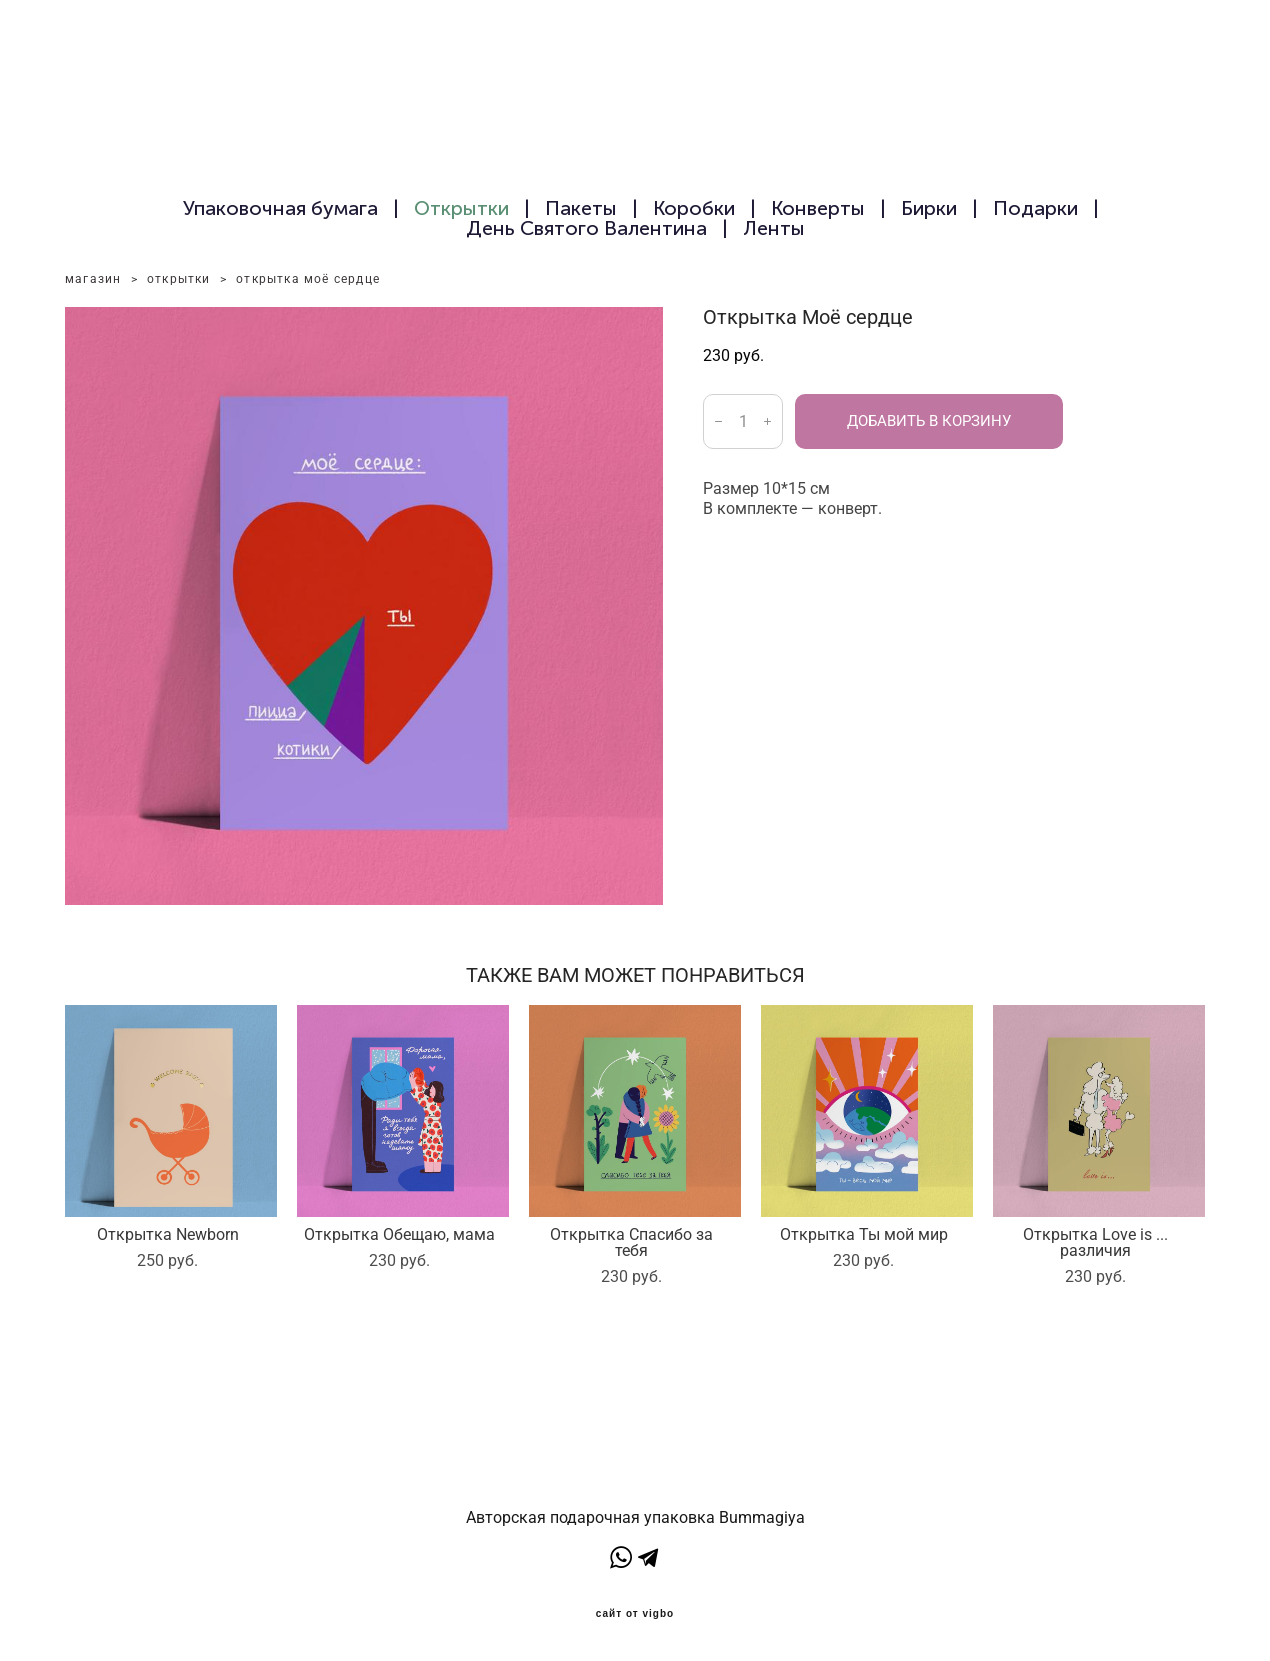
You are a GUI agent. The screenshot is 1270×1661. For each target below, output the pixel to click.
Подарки (1035, 208)
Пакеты (581, 208)
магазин (93, 279)
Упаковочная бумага (280, 208)
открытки (179, 279)
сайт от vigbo (635, 1614)
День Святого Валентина (586, 228)
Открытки (461, 208)
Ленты (774, 228)
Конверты (818, 208)
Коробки (694, 208)
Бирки (929, 208)
